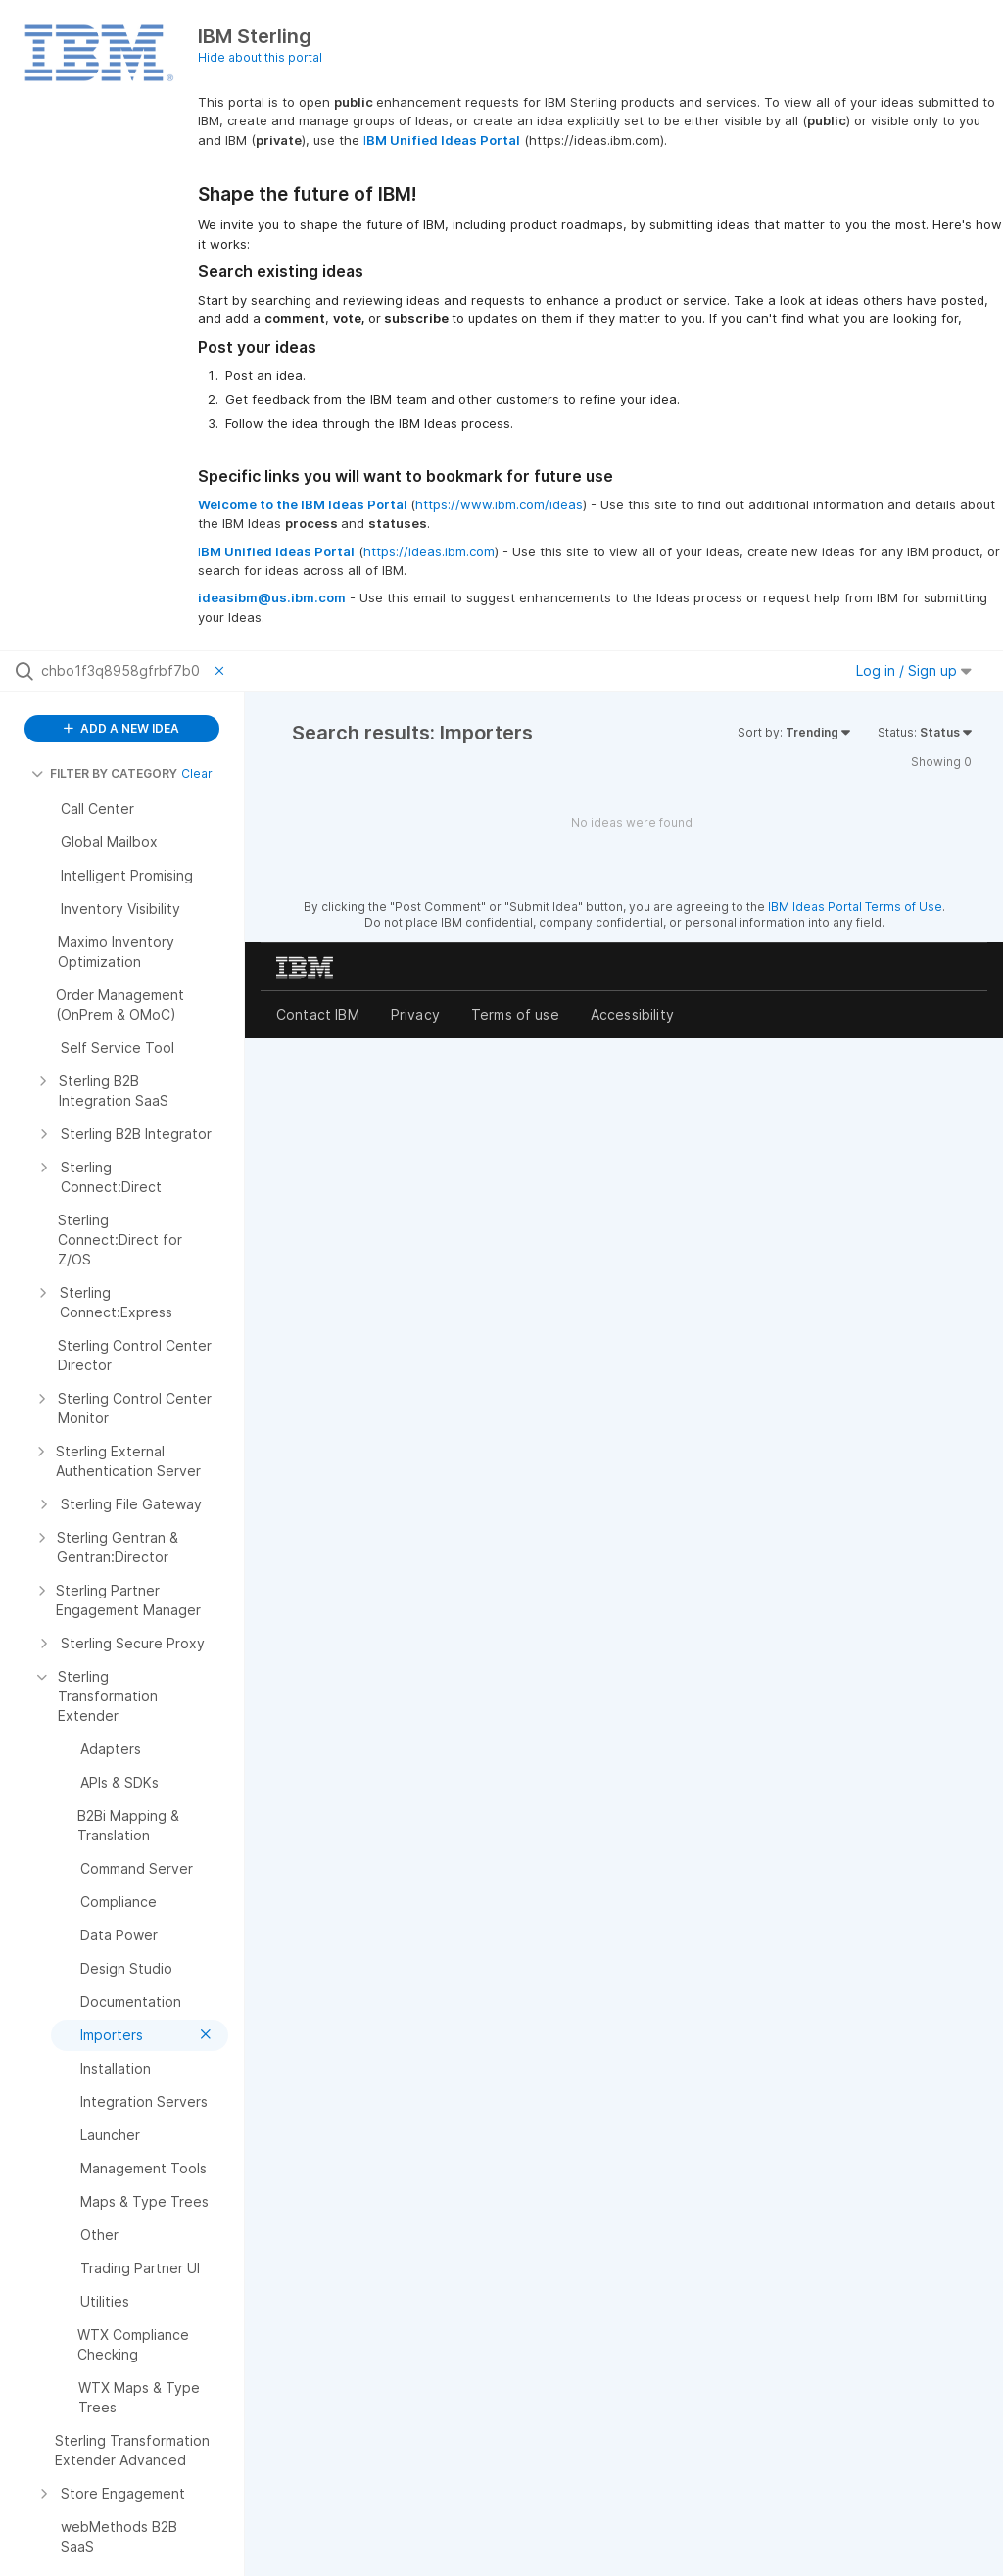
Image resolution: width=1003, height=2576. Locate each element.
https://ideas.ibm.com (429, 551)
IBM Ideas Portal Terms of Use (855, 906)
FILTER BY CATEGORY (104, 773)
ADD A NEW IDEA (121, 728)
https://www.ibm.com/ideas (499, 504)
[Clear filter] (222, 671)
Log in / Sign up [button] (914, 670)
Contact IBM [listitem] (317, 1014)
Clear (197, 773)
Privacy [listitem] (415, 1014)
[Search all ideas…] (123, 671)
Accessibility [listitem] (632, 1014)
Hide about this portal (260, 57)
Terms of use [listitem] (515, 1014)
